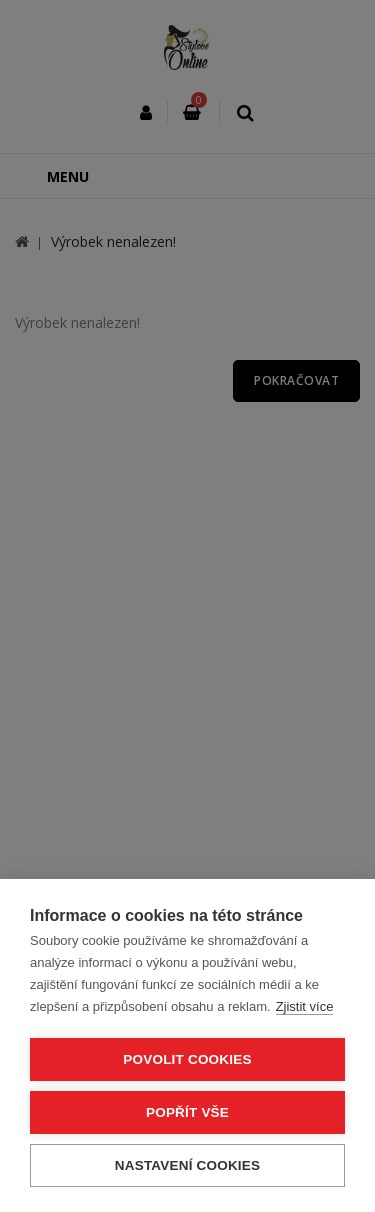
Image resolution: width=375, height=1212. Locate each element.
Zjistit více (305, 1006)
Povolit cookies (187, 1059)
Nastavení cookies (187, 1165)
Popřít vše (187, 1112)
